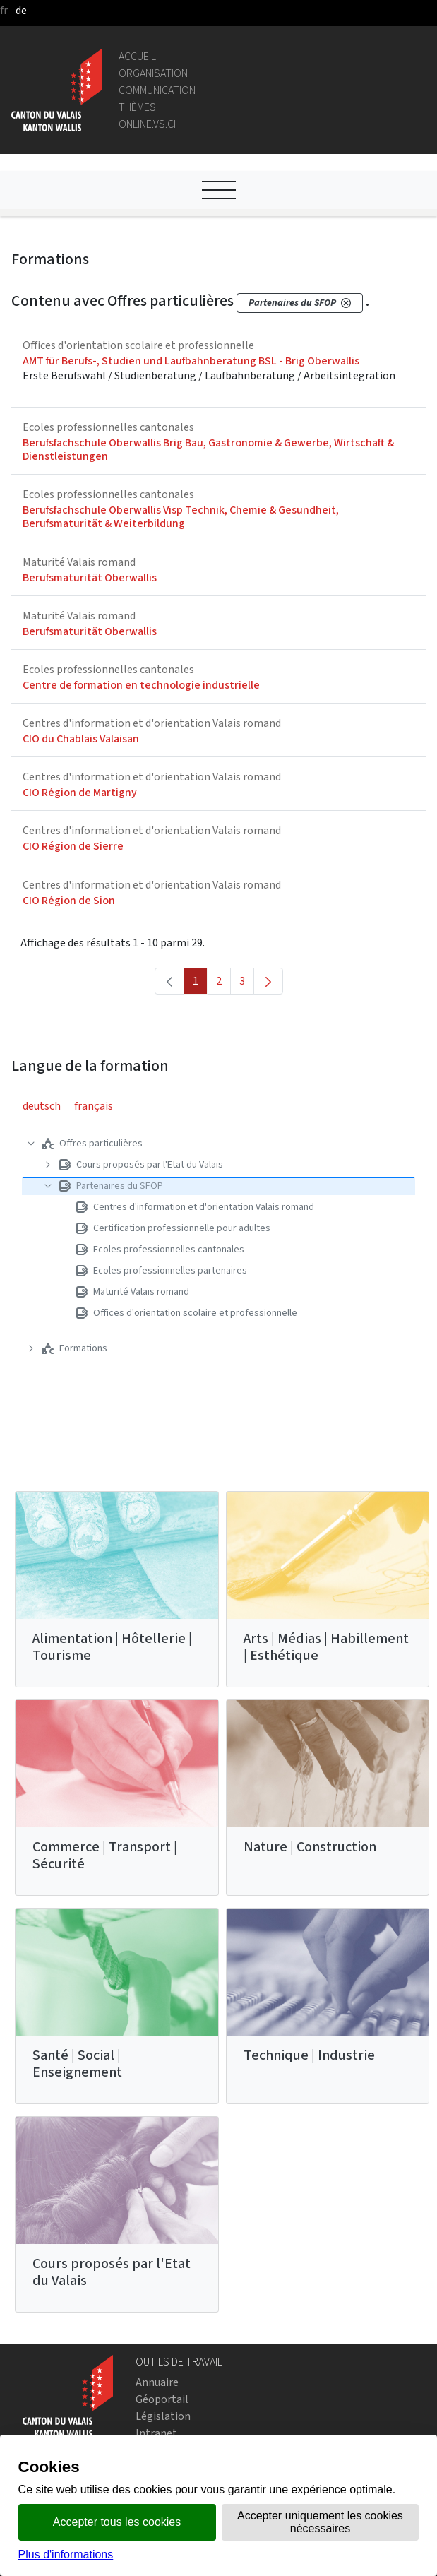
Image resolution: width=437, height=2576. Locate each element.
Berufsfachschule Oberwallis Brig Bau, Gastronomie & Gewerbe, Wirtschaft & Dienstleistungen (208, 449)
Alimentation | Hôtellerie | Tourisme (112, 1647)
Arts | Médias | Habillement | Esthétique (326, 1647)
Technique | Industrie (309, 2055)
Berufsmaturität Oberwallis (90, 577)
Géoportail (162, 2399)
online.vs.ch (149, 124)
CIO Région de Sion (69, 900)
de (21, 10)
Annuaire (157, 2382)
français (93, 1105)
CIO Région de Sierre (73, 845)
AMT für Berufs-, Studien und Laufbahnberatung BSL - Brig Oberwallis (191, 360)
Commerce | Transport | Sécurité (104, 1855)
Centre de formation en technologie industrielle (141, 684)
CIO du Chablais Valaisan (81, 738)
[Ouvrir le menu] (219, 190)
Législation (163, 2416)
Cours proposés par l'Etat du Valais (111, 2272)
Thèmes (137, 107)
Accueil (137, 56)
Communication (157, 90)
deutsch (42, 1105)
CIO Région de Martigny (80, 792)
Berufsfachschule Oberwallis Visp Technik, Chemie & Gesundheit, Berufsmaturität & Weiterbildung (181, 516)
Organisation (153, 73)
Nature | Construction (310, 1846)
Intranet (156, 2433)
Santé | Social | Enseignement (77, 2064)
